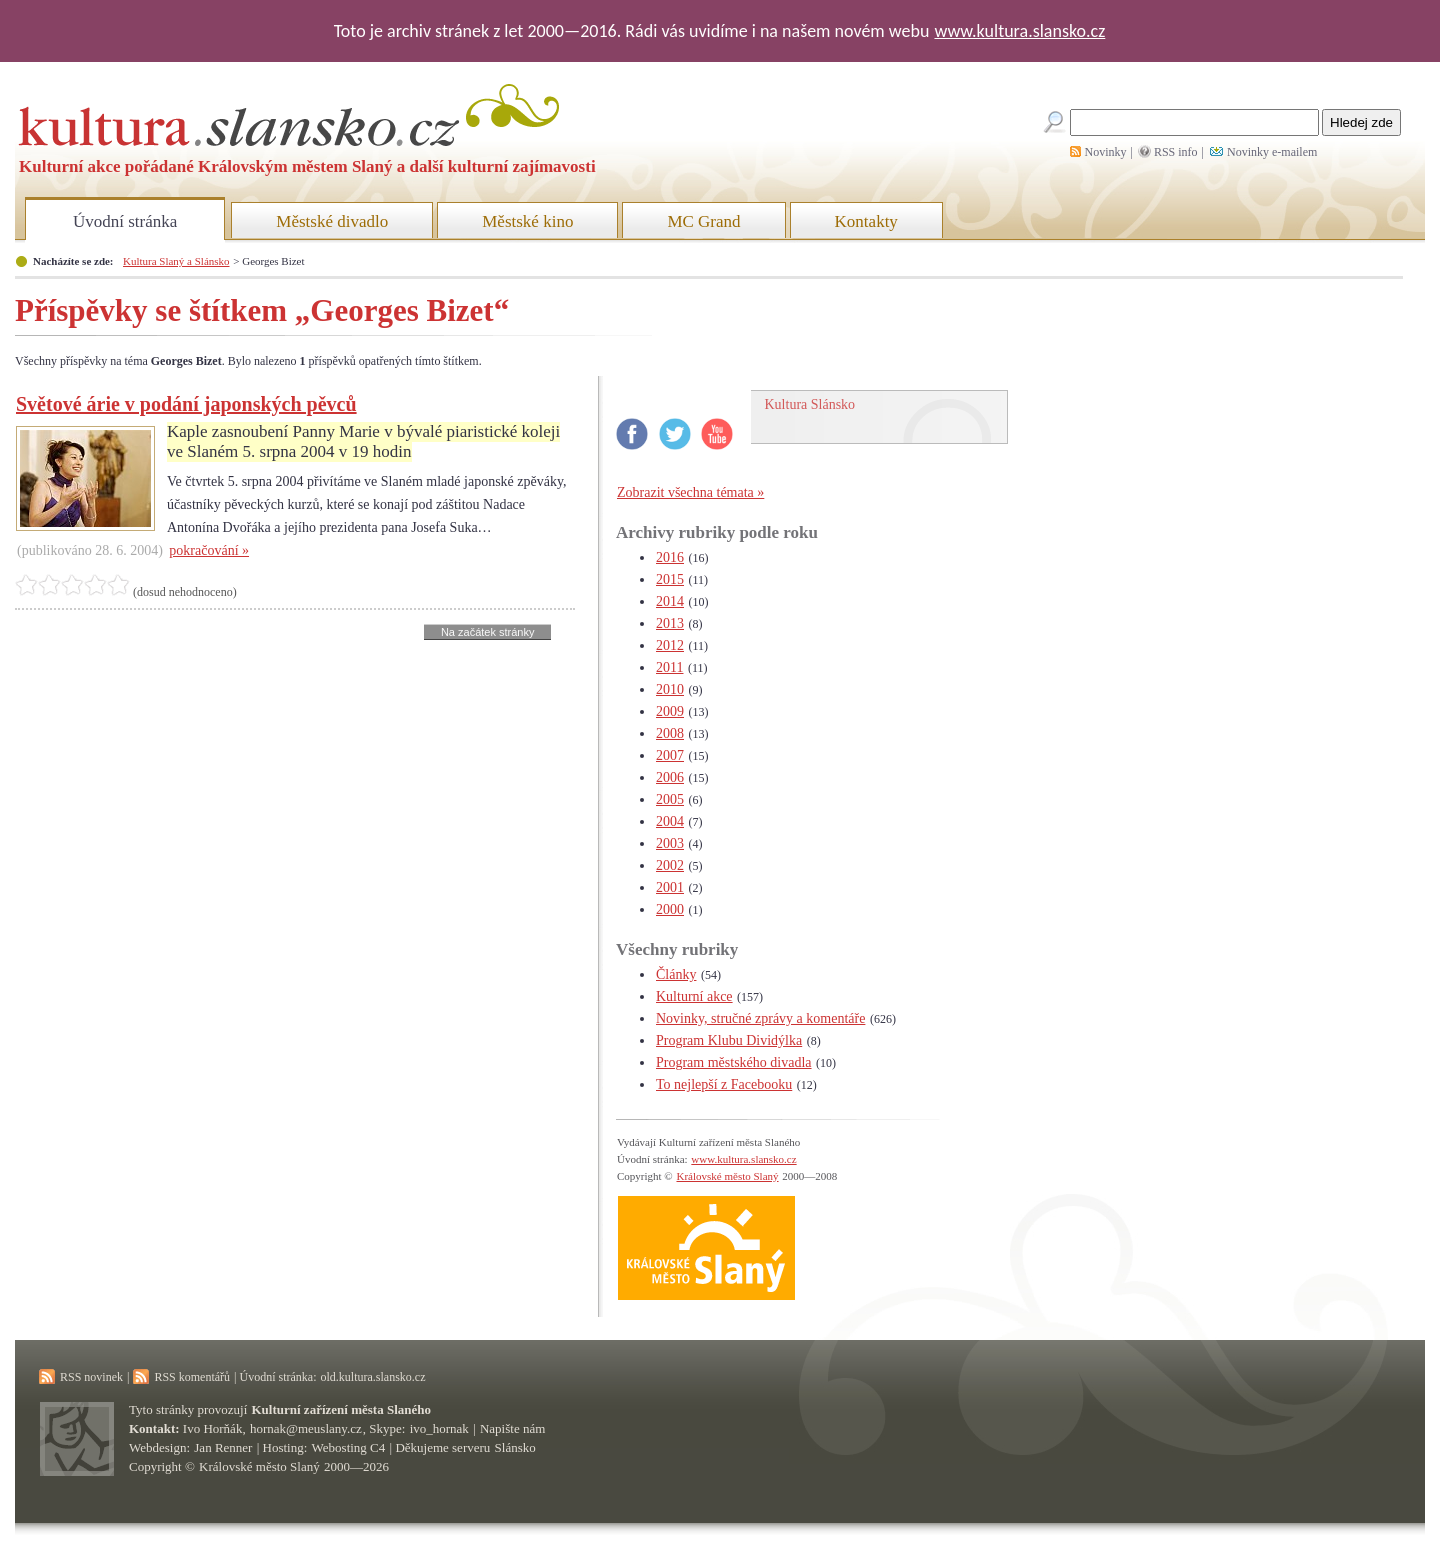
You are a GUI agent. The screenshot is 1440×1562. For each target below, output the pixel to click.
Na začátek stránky (488, 632)
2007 (670, 755)
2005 (670, 799)
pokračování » (209, 550)
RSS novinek (91, 1377)
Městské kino (527, 221)
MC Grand (703, 221)
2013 (670, 623)
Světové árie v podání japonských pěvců (186, 404)
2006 (670, 777)
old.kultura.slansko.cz (372, 1377)
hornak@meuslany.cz (306, 1428)
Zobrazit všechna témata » (690, 492)
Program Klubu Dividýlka (729, 1040)
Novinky (1106, 152)
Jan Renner (223, 1447)
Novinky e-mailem (1272, 152)
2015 (670, 579)
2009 (670, 711)
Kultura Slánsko (810, 404)
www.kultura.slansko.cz (1019, 31)
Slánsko (515, 1447)
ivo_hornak (439, 1428)
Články (676, 974)
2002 (670, 865)
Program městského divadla (734, 1062)
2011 (669, 667)
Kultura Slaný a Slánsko (176, 261)
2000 (670, 909)
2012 (670, 645)
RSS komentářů (192, 1377)
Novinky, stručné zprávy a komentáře (760, 1018)
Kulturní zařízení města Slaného (341, 1409)
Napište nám (512, 1428)
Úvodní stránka (125, 221)
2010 (670, 689)
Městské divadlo (332, 221)
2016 (670, 557)
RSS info (1176, 152)
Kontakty (866, 221)
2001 (670, 887)
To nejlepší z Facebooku (724, 1084)
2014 (670, 601)
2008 (670, 733)
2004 (670, 821)
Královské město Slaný (727, 1176)
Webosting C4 (349, 1447)
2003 (670, 843)
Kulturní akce (694, 996)
